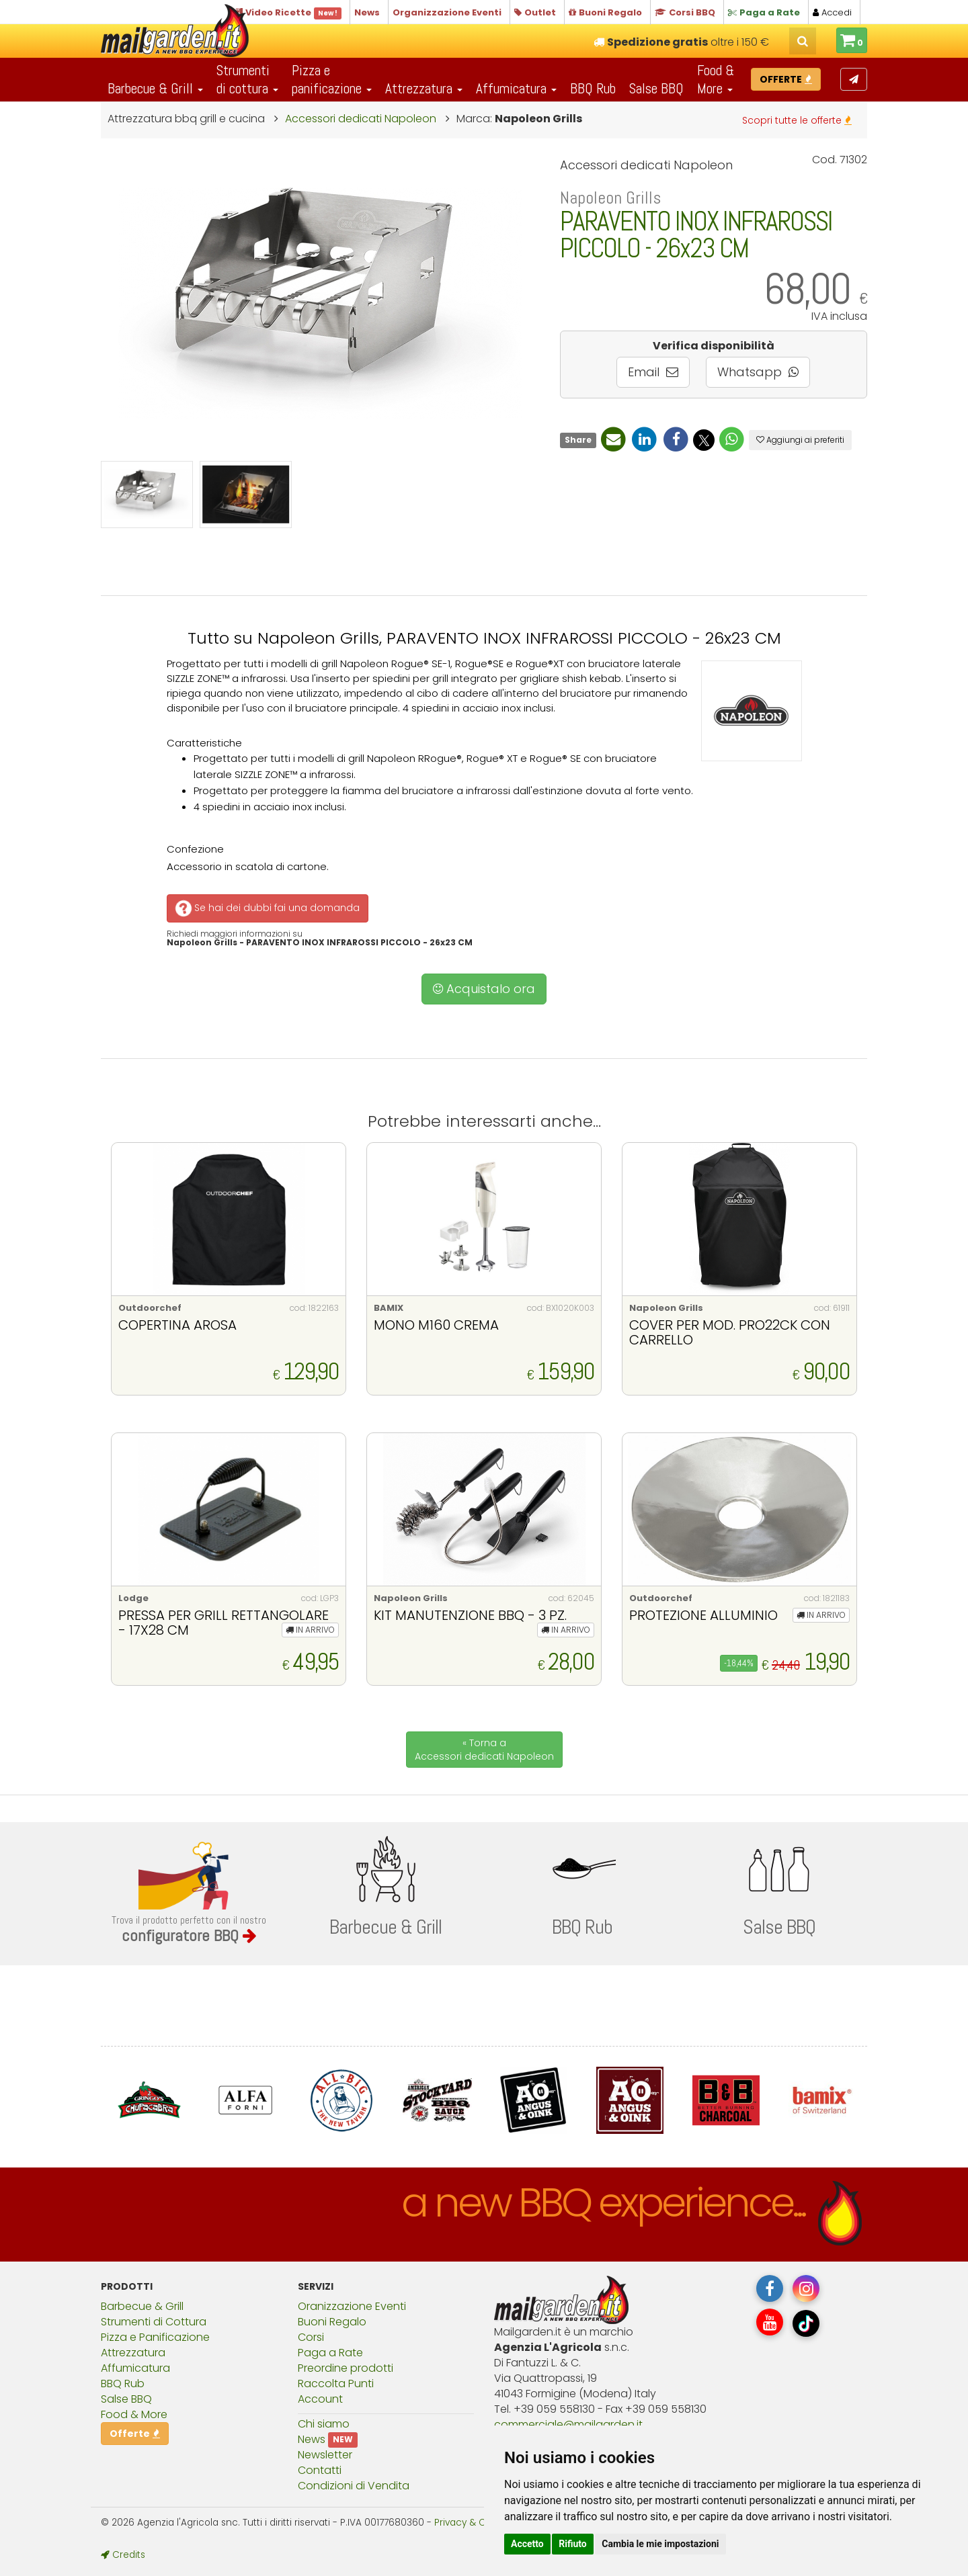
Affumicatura (135, 2368)
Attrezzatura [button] (423, 88)
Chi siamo (324, 2424)
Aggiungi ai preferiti (800, 439)
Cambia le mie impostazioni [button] (660, 2543)
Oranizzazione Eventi (352, 2306)
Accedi (832, 12)
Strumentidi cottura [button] (247, 79)
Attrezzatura (133, 2352)
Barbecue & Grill (142, 2306)
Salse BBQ (656, 88)
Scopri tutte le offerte (797, 120)
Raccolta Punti (336, 2383)
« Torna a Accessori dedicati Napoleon (484, 1749)
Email (653, 371)
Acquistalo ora (484, 988)
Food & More (134, 2414)
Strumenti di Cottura (153, 2321)
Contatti (319, 2470)
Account (320, 2399)
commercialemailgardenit (568, 2424)
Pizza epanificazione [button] (332, 79)
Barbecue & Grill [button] (155, 88)
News (311, 2439)
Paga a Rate (330, 2352)
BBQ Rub (593, 88)
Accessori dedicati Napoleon (360, 118)
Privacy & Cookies (474, 2522)
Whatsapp (758, 371)
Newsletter (325, 2454)
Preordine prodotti (345, 2368)
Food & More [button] (715, 79)
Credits (123, 2554)
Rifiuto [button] (573, 2543)
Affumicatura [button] (516, 88)
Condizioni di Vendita (353, 2485)
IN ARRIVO (310, 1629)
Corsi (311, 2337)
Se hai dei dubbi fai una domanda (266, 908)
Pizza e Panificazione (155, 2337)
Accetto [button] (527, 2543)
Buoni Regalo (332, 2321)
